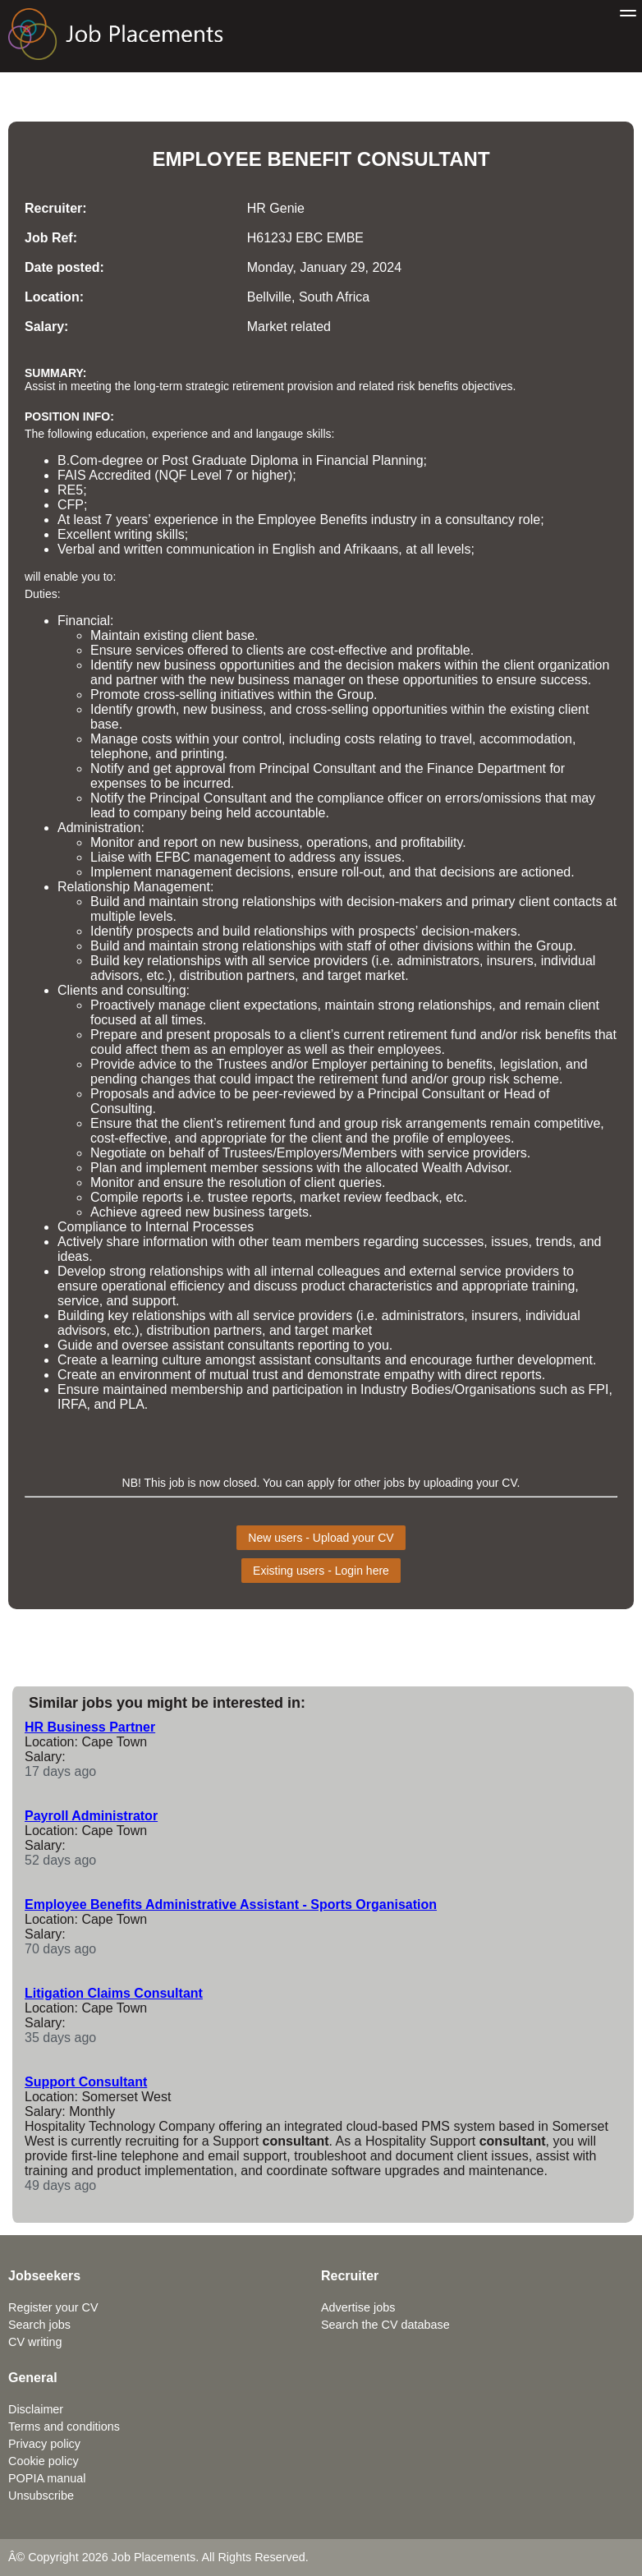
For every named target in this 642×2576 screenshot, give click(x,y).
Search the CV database (385, 2324)
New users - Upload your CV (320, 1537)
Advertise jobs (358, 2307)
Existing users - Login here (321, 1570)
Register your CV (53, 2307)
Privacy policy (44, 2443)
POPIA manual (46, 2478)
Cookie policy (43, 2461)
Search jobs (39, 2324)
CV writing (35, 2341)
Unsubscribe (41, 2495)
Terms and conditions (64, 2426)
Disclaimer (35, 2409)
